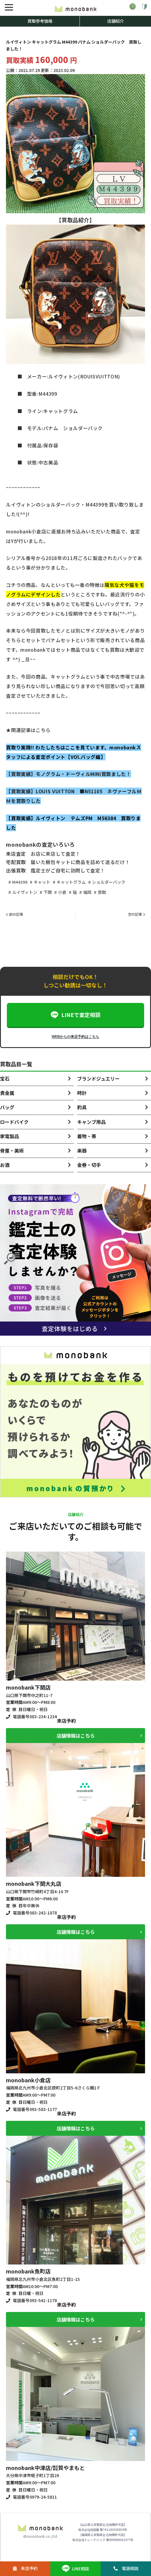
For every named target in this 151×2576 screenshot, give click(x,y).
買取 (102, 892)
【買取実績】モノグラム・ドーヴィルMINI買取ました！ (68, 773)
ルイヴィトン (24, 892)
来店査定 (16, 853)
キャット (42, 882)
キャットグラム (71, 882)
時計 (82, 1092)
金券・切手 (89, 1164)
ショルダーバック (108, 882)
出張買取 (16, 870)
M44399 (19, 882)
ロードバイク (14, 1121)
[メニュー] (8, 7)
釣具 (82, 1107)
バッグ (7, 1107)
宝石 (5, 1078)
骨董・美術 (12, 1150)
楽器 (82, 1150)
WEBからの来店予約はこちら (75, 1037)
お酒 (5, 1164)
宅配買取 (16, 862)
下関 (47, 892)
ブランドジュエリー (98, 1078)
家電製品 (9, 1136)
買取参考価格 (39, 21)
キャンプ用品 (91, 1121)
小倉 (62, 892)
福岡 (87, 892)
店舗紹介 (115, 21)
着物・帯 (86, 1136)
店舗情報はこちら (76, 1735)
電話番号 (35, 1716)
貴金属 (7, 1092)
